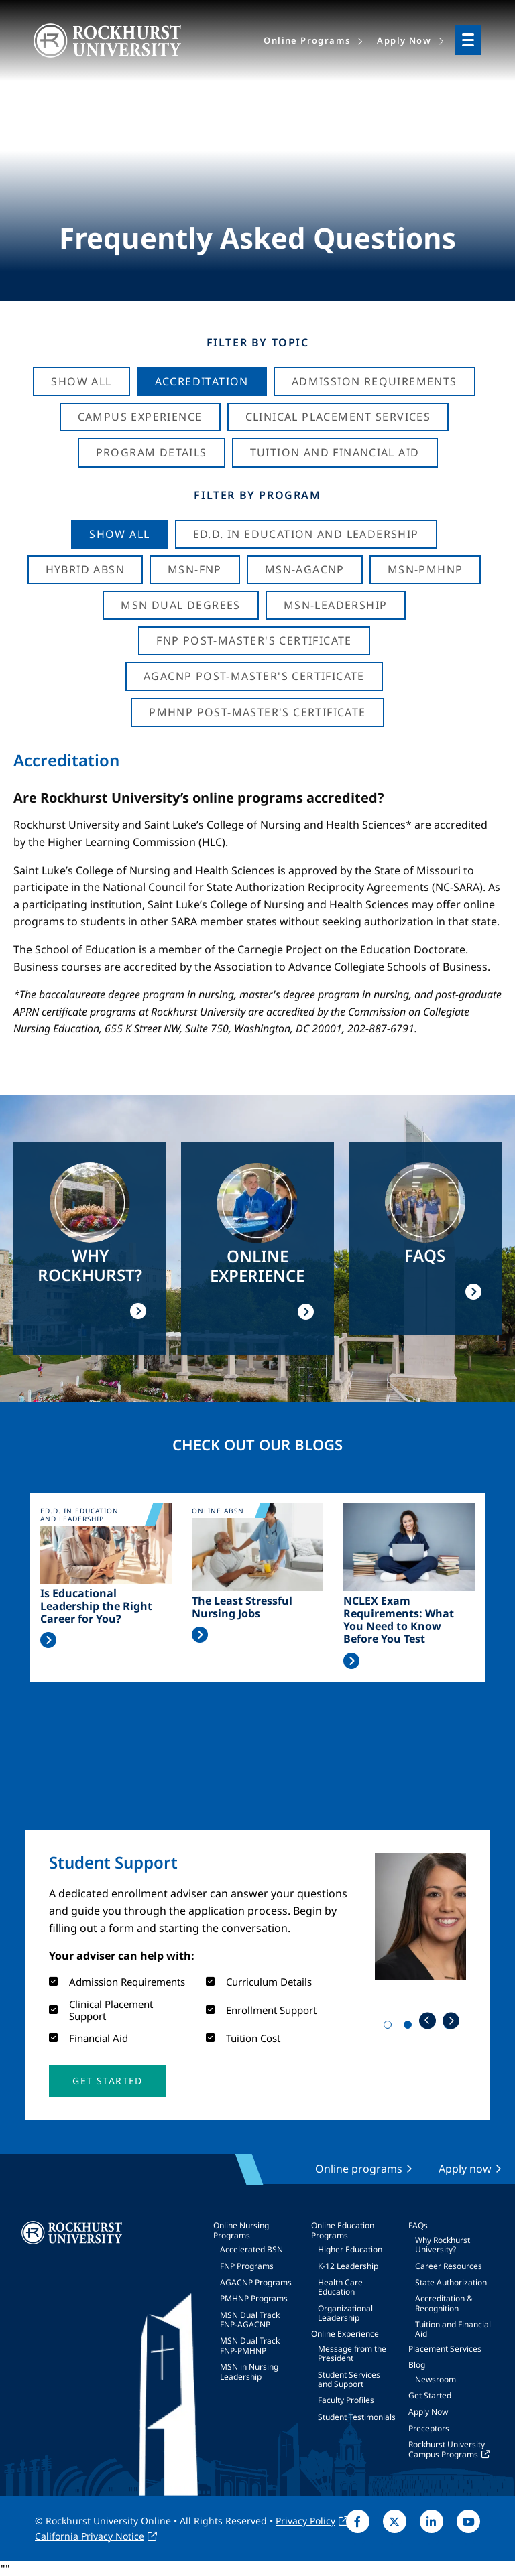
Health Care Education (340, 2287)
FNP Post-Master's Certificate (254, 640)
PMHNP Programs (254, 2298)
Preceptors (428, 2428)
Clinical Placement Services (338, 416)
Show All (81, 381)
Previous (427, 2020)
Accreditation (202, 381)
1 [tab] (390, 2027)
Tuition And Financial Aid (335, 452)
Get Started (429, 2395)
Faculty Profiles (346, 2400)
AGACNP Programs (256, 2282)
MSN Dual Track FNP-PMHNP (250, 2345)
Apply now (465, 2168)
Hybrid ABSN (85, 569)
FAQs (418, 2225)
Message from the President (352, 2353)
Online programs (358, 2168)
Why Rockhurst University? (442, 2244)
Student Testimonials (357, 2417)
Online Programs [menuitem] (307, 40)
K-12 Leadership (348, 2266)
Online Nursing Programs (241, 2230)
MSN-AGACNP (305, 569)
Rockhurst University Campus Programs (446, 2449)
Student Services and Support (349, 2379)
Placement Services (444, 2348)
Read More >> (48, 1640)
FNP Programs (247, 2266)
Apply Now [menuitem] (404, 40)
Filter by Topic (258, 342)
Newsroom (435, 2379)
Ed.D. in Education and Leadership (306, 534)
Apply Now (428, 2411)
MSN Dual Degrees (180, 605)
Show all (119, 534)
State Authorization (451, 2282)
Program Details (151, 452)
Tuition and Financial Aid (453, 2329)
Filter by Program (257, 495)
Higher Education (350, 2249)
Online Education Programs (342, 2230)
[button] (107, 2081)
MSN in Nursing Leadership (249, 2371)
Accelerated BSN (251, 2249)
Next (451, 2020)
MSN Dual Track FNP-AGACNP (250, 2319)
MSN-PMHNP (425, 569)
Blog (416, 2364)
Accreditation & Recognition (444, 2303)
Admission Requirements (374, 381)
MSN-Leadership (336, 605)
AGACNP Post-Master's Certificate (254, 676)
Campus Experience (140, 416)
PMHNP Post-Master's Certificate (257, 712)
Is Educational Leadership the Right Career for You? (96, 1606)
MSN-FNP (195, 569)
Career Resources (448, 2266)
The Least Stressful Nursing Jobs (242, 1607)
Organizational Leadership (345, 2313)
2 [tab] (410, 2027)
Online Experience (345, 2334)
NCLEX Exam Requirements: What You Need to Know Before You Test (398, 1620)
